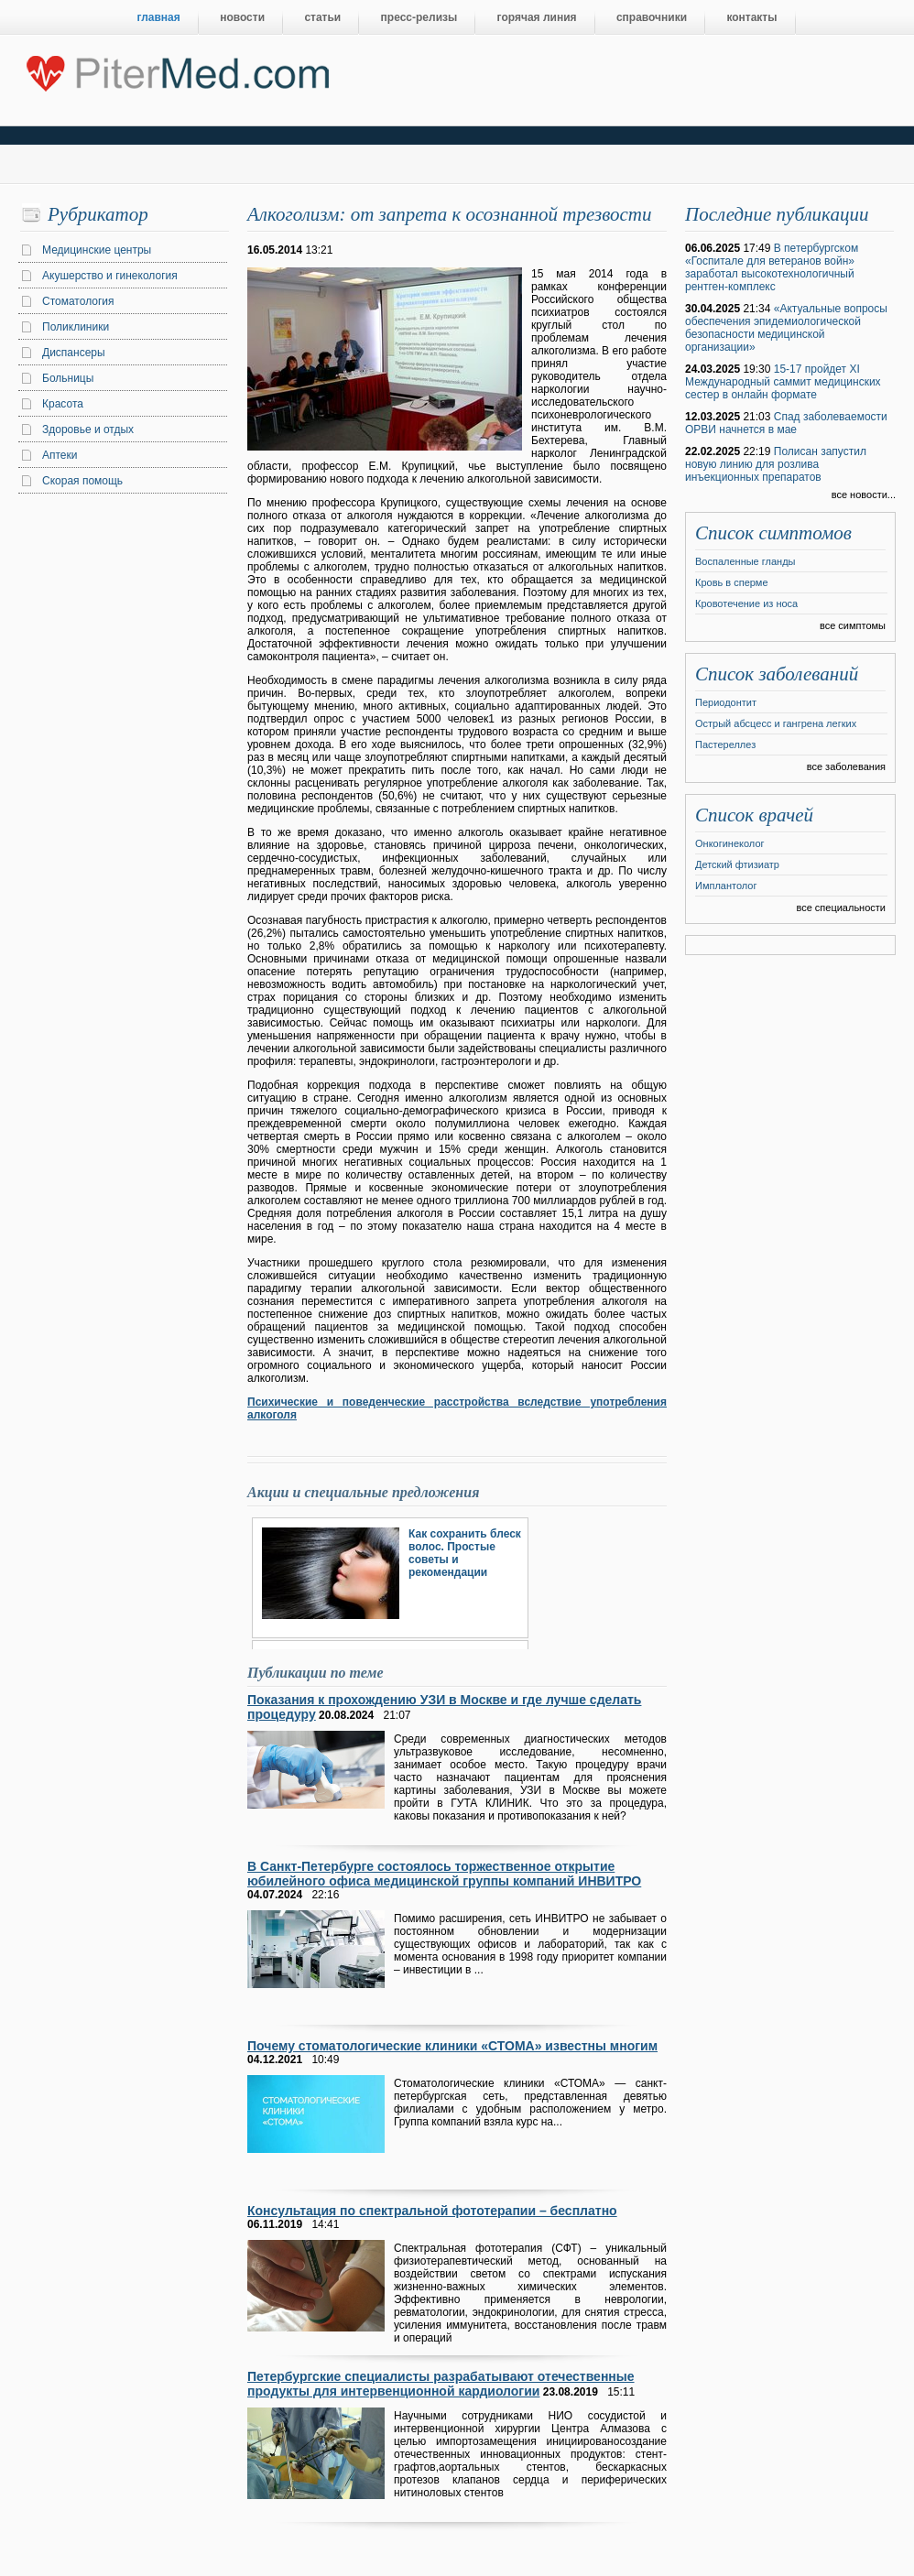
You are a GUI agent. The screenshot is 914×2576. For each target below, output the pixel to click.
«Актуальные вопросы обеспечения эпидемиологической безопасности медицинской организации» (786, 327)
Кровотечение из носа (746, 603)
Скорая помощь (82, 480)
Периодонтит (725, 702)
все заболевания (846, 766)
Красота (62, 403)
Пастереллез (725, 744)
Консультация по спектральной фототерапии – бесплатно (432, 2210)
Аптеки (60, 455)
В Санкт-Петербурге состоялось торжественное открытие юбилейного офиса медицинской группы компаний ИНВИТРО (444, 1873)
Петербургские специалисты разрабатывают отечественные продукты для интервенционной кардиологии (441, 2383)
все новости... (864, 494)
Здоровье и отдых (88, 429)
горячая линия (537, 17)
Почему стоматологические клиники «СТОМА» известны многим (452, 2045)
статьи (322, 17)
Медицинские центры (96, 250)
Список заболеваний (776, 674)
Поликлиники (75, 327)
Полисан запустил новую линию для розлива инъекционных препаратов (775, 464)
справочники (651, 17)
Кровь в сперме (731, 582)
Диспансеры (73, 352)
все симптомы (853, 625)
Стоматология (78, 301)
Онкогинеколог (730, 843)
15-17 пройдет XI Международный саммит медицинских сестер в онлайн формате (783, 382)
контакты (751, 17)
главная (158, 17)
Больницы (67, 378)
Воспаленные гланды (745, 561)
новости (242, 17)
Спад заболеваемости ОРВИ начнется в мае (786, 423)
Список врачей (754, 815)
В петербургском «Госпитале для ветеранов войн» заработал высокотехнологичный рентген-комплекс (771, 267)
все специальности (841, 907)
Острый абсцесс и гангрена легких (775, 723)
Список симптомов (773, 533)
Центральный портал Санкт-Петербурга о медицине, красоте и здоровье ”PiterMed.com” (176, 69)
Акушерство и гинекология (110, 275)
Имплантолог (726, 885)
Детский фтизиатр (737, 864)
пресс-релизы (419, 17)
